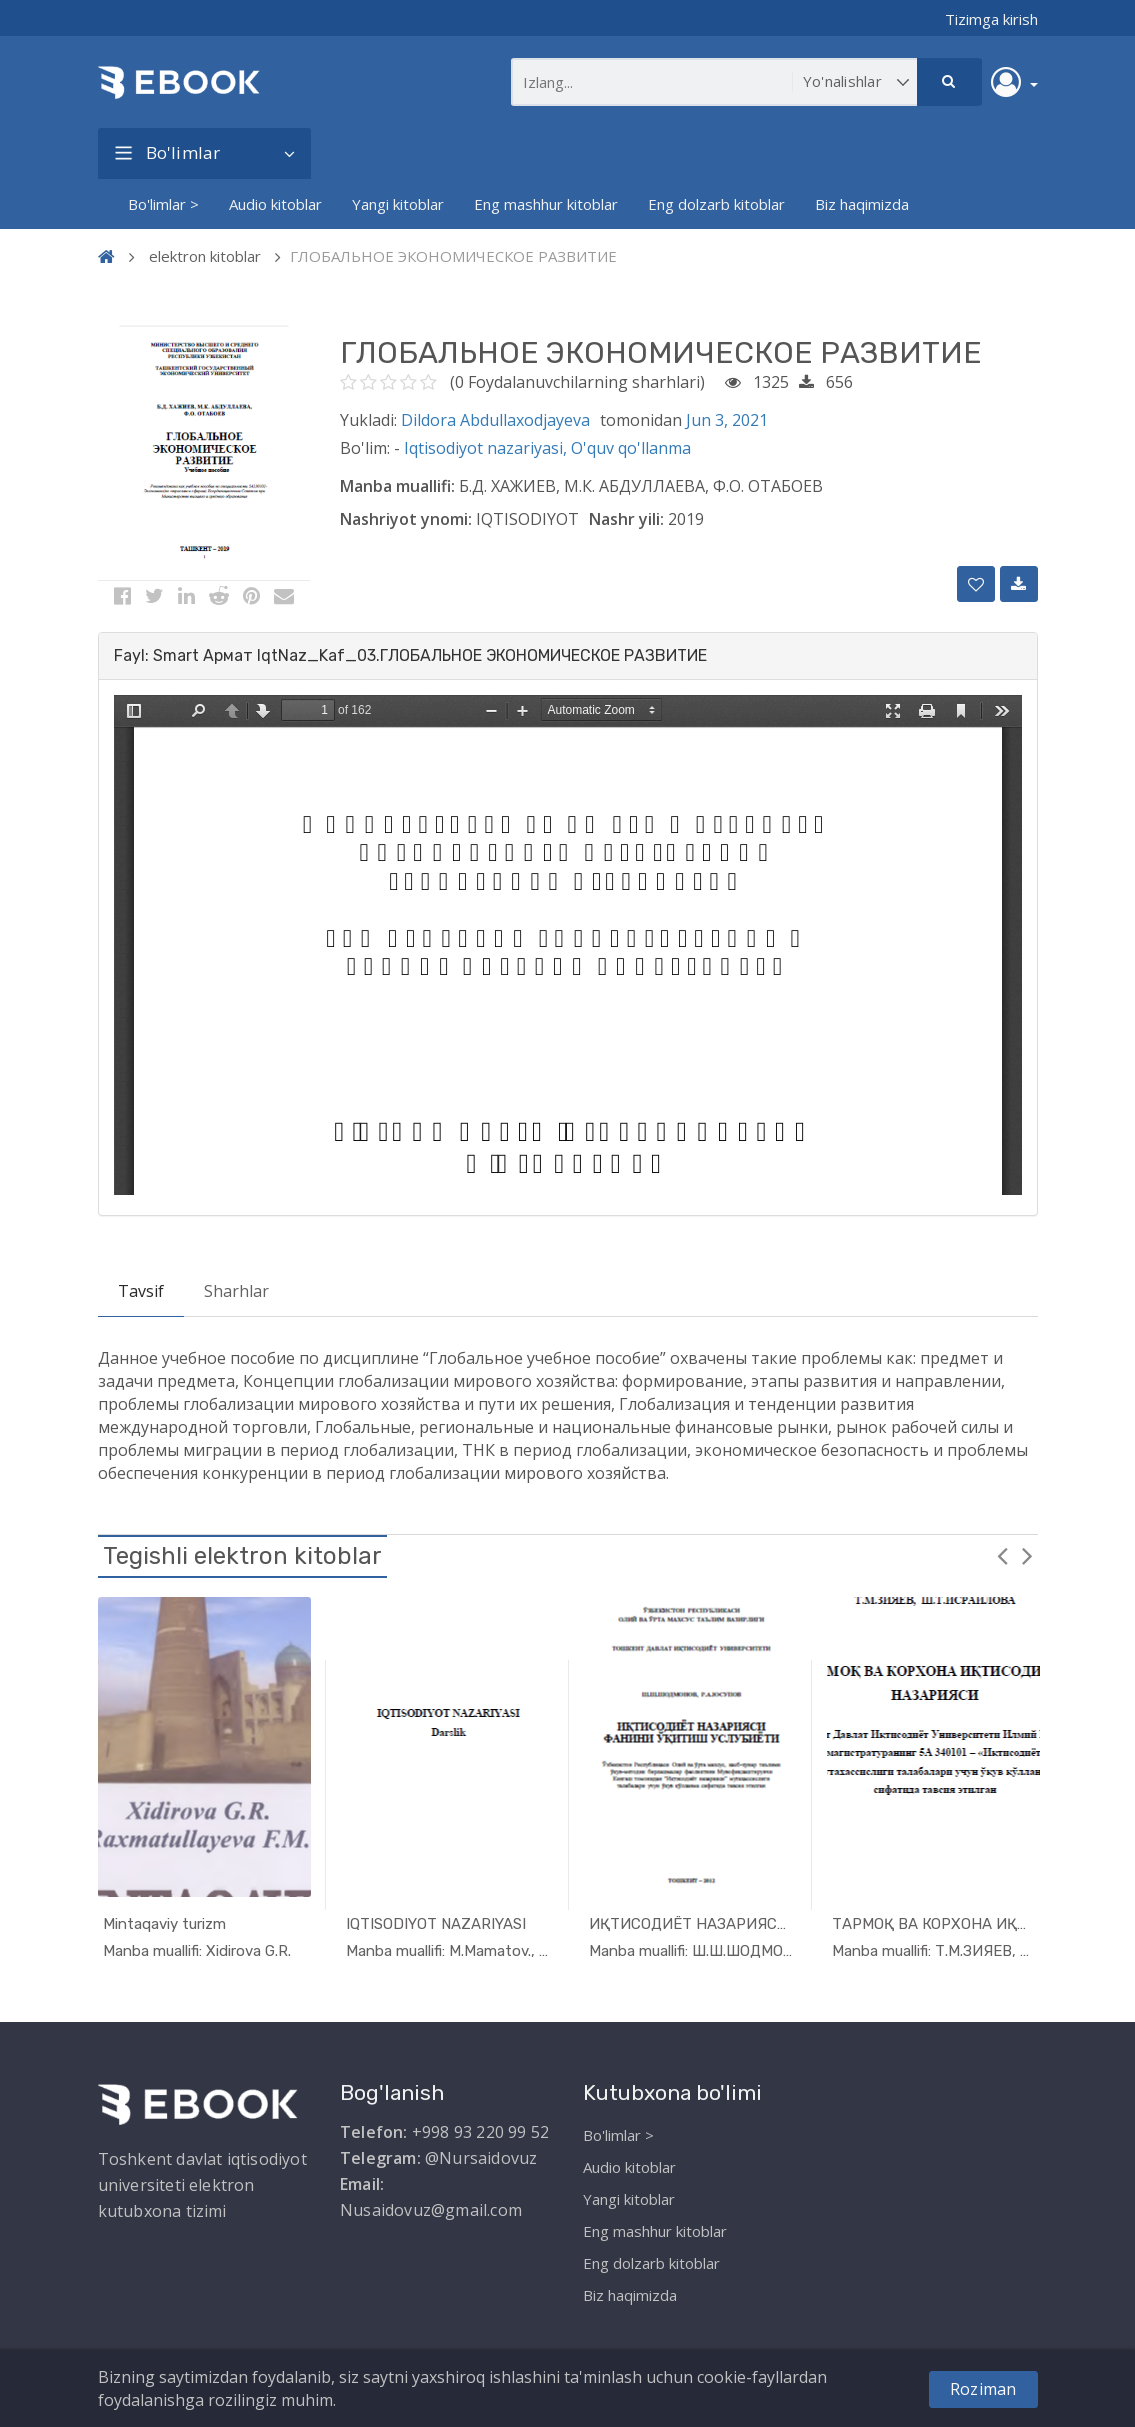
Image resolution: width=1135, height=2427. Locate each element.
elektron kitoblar (205, 256)
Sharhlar (236, 1291)
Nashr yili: (626, 519)
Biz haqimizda (862, 204)
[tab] (568, 656)
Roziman (983, 2389)
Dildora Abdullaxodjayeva (495, 420)
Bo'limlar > (163, 204)
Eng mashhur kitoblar (546, 204)
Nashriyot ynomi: (406, 519)
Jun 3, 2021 (727, 420)
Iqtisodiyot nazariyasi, (487, 448)
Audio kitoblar (275, 204)
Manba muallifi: (397, 486)
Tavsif (141, 1291)
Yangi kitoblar (398, 204)
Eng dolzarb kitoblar (716, 204)
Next (1028, 1555)
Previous (1003, 1555)
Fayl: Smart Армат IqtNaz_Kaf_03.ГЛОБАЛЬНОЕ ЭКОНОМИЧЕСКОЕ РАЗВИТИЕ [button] (410, 655)
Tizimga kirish (991, 19)
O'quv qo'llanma (631, 448)
